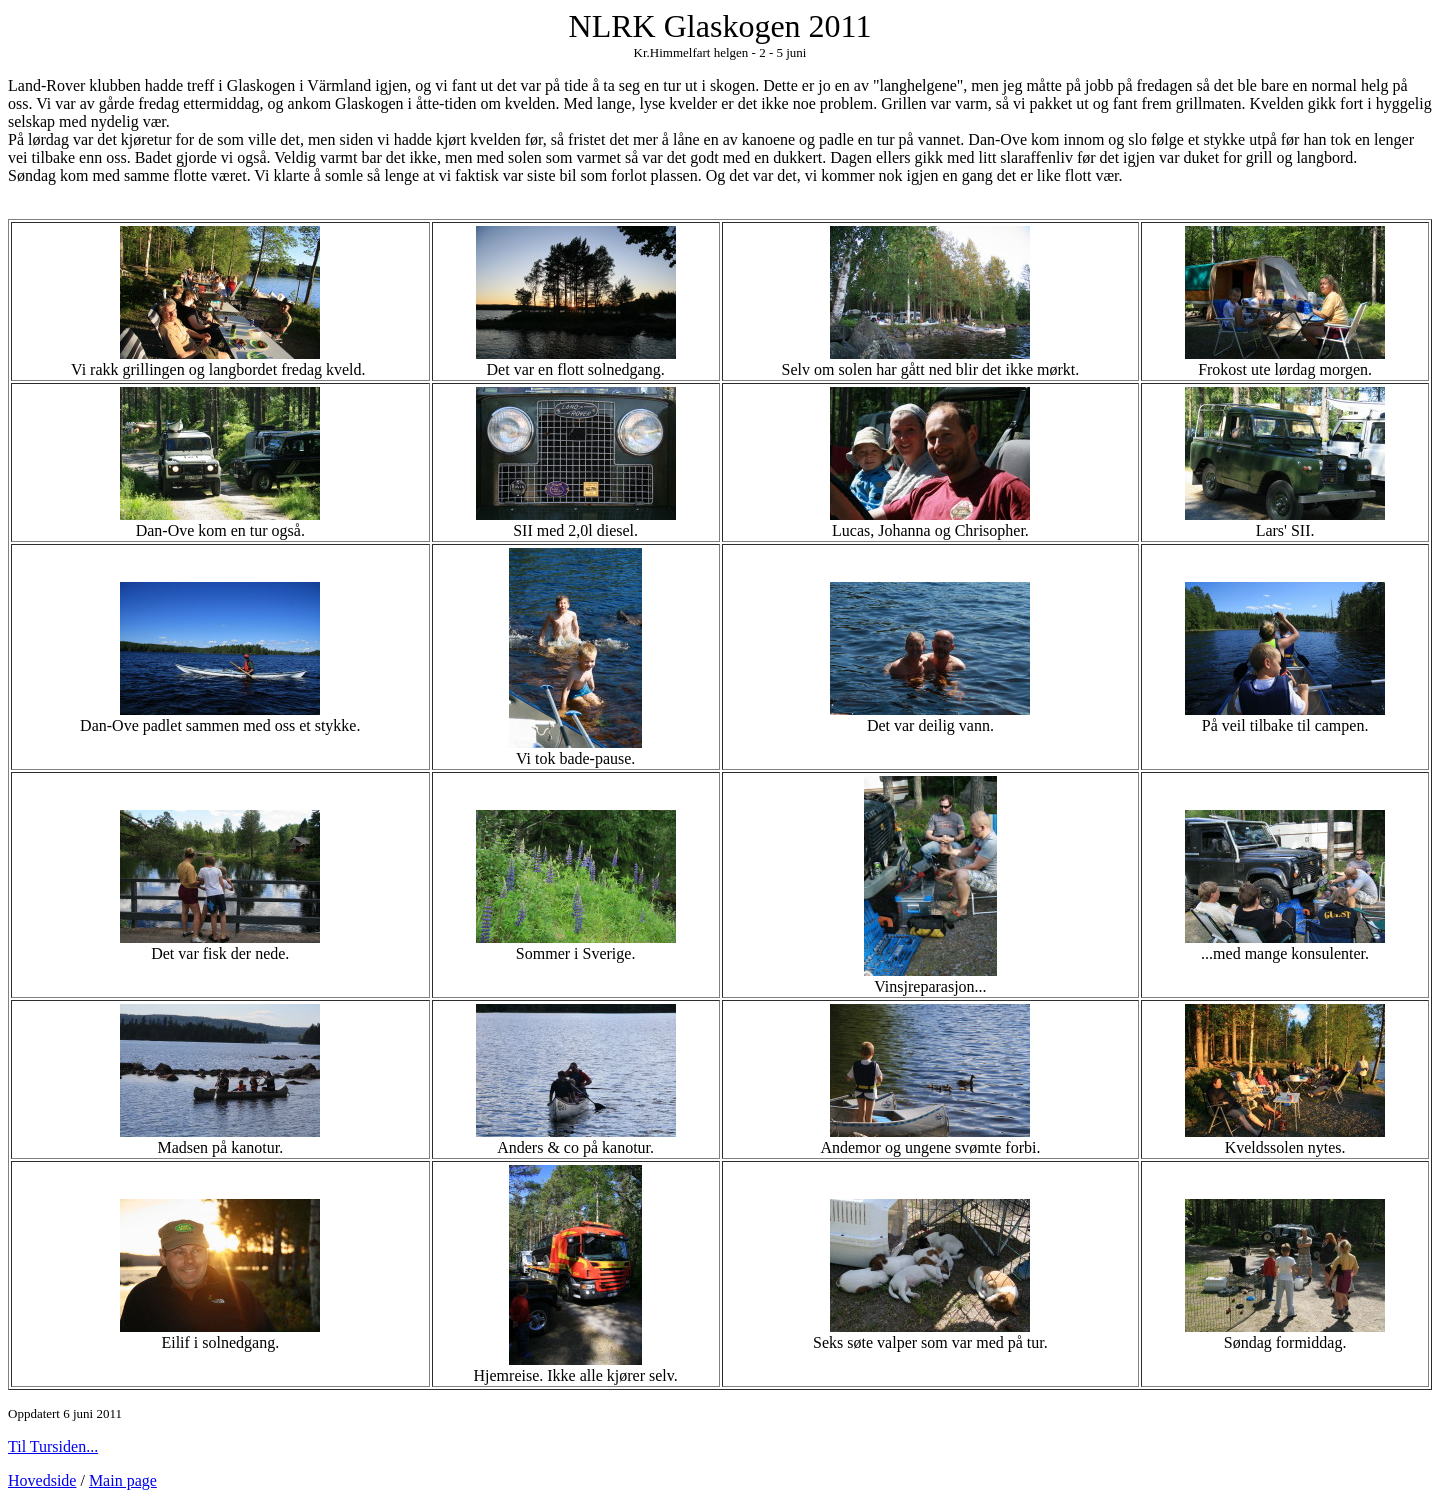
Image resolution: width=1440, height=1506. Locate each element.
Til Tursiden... (53, 1446)
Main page (123, 1480)
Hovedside (42, 1480)
